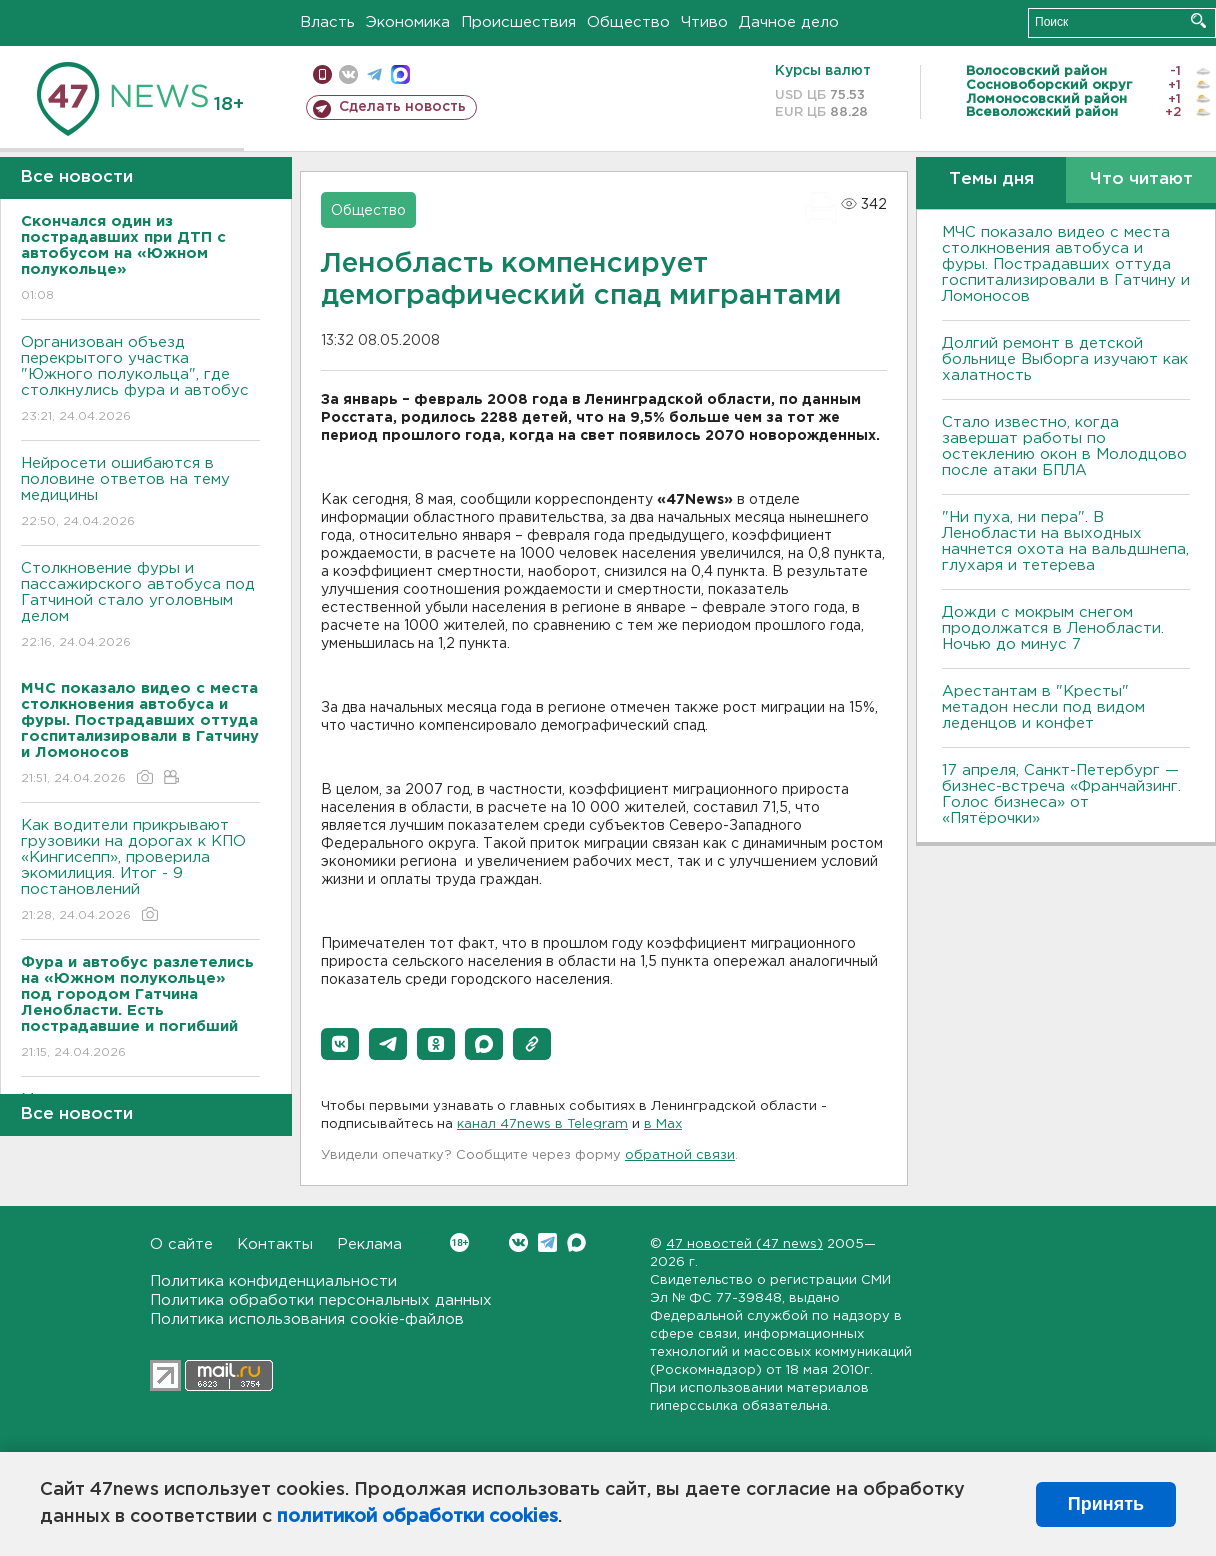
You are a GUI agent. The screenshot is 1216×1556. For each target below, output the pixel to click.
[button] (340, 1044)
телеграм (374, 74)
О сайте (181, 1244)
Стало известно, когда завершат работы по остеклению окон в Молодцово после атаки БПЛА (1064, 446)
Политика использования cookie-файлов (307, 1319)
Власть (327, 22)
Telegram (547, 1242)
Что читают (1141, 179)
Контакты (275, 1244)
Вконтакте (459, 1242)
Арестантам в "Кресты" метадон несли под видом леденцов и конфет (1043, 707)
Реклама (369, 1244)
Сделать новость (402, 107)
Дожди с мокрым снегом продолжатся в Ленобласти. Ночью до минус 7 (1053, 628)
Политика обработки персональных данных (321, 1300)
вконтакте (348, 74)
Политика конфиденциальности (273, 1281)
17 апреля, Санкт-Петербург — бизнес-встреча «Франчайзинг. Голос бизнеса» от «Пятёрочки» (1061, 794)
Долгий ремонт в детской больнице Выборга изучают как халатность (1065, 359)
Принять (1106, 1504)
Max (576, 1242)
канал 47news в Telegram (542, 1124)
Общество (628, 22)
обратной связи (680, 1155)
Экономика (408, 22)
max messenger (400, 74)
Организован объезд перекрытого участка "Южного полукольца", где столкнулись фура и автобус (140, 380)
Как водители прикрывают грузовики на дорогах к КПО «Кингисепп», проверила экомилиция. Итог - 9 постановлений (140, 871)
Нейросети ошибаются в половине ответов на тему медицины (140, 493)
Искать (1198, 20)
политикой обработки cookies (417, 1517)
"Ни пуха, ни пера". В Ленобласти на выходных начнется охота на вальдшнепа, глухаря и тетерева (1065, 541)
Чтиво (704, 22)
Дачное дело (789, 22)
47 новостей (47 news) (744, 1244)
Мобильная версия (322, 74)
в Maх (663, 1124)
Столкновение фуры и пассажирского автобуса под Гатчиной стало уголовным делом (140, 606)
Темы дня (991, 179)
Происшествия (518, 22)
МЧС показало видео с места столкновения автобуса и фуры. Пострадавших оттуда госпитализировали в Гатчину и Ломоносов (1066, 264)
